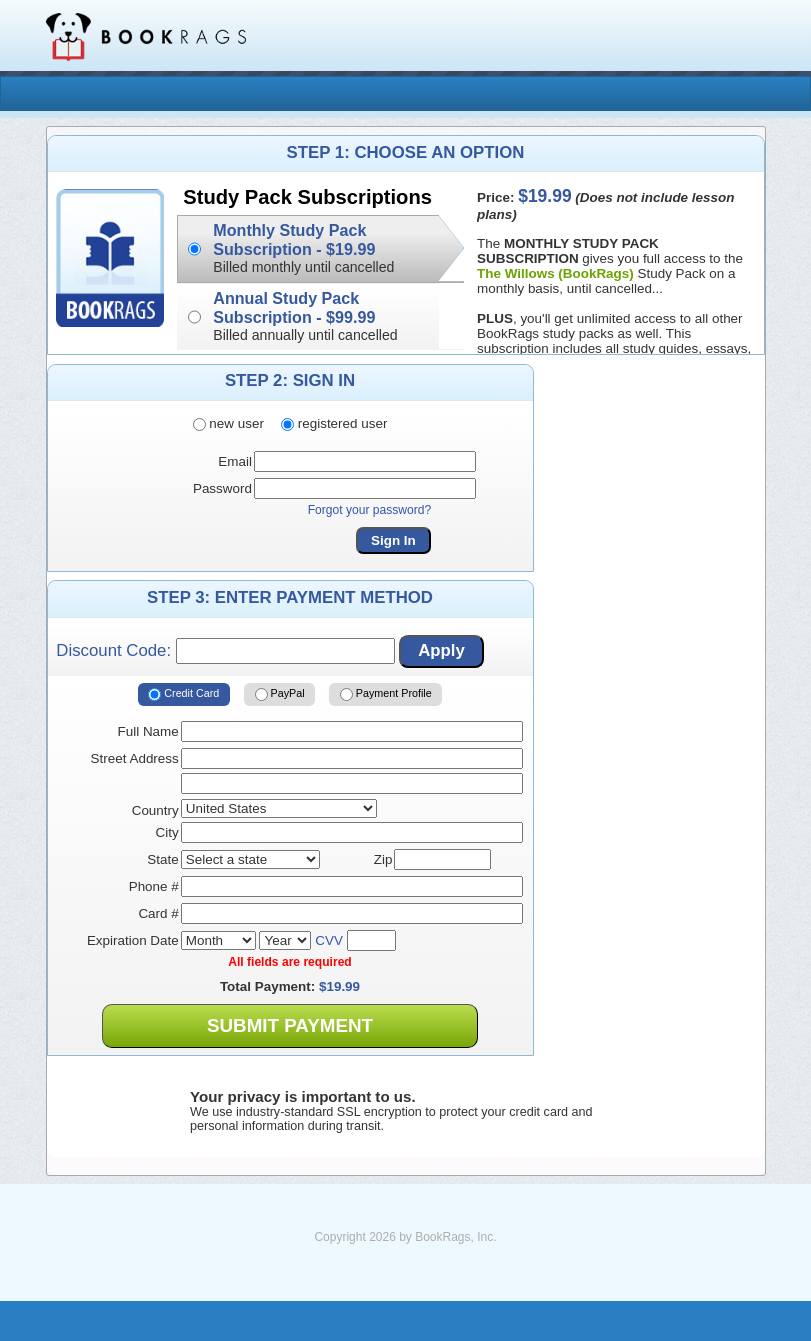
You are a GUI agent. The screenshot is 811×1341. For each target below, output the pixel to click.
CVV (329, 940)
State (162, 859)
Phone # (154, 886)
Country (155, 810)
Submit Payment (290, 1025)
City (167, 832)
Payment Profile (386, 695)
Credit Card (183, 695)
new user (228, 423)
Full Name (148, 731)
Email (235, 461)
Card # (158, 913)
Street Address (135, 758)
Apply (441, 650)
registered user (334, 423)
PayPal (280, 695)
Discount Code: (225, 651)
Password (222, 488)
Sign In (393, 540)
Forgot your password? (370, 510)
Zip (383, 859)
